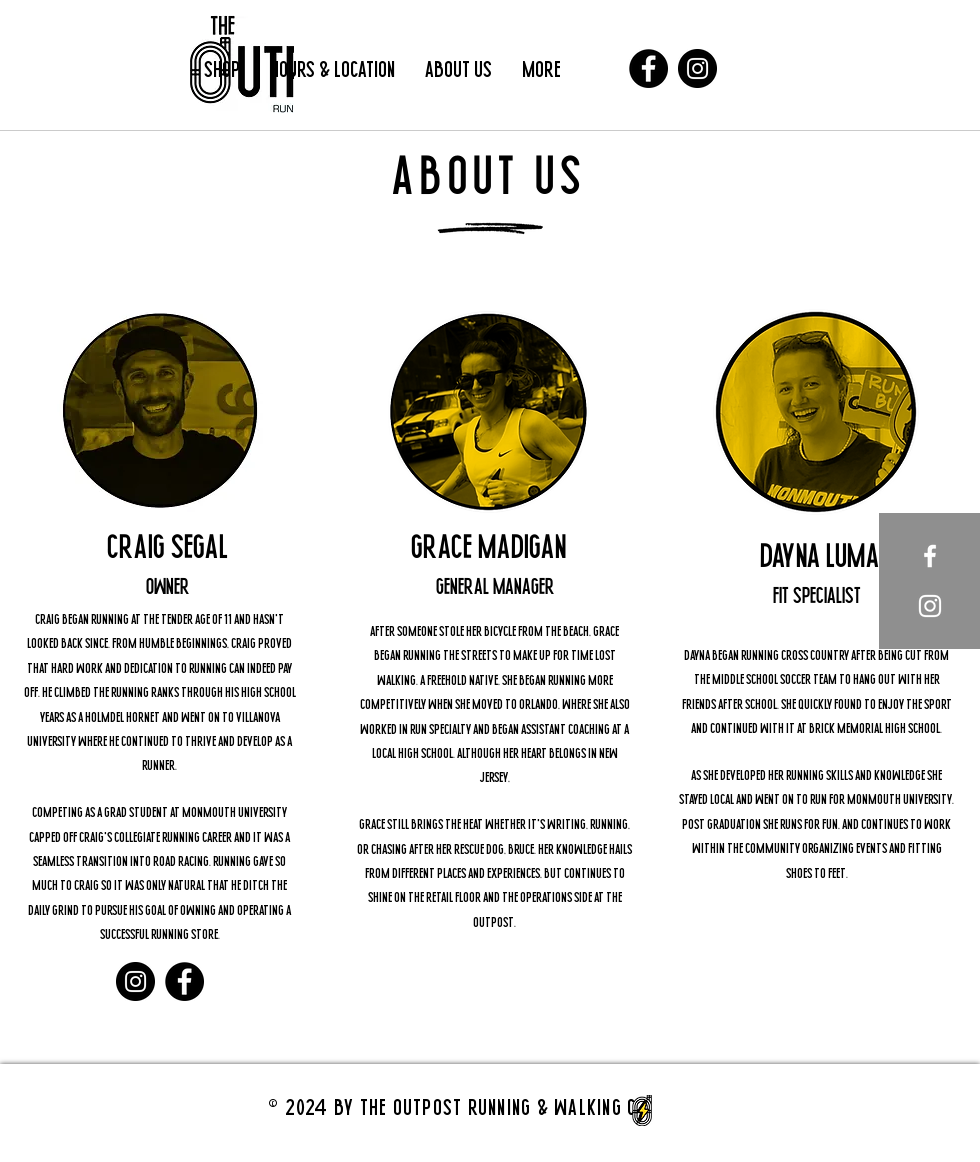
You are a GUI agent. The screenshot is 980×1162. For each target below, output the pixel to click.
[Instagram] (697, 68)
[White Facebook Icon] (930, 556)
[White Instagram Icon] (930, 606)
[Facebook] (648, 68)
